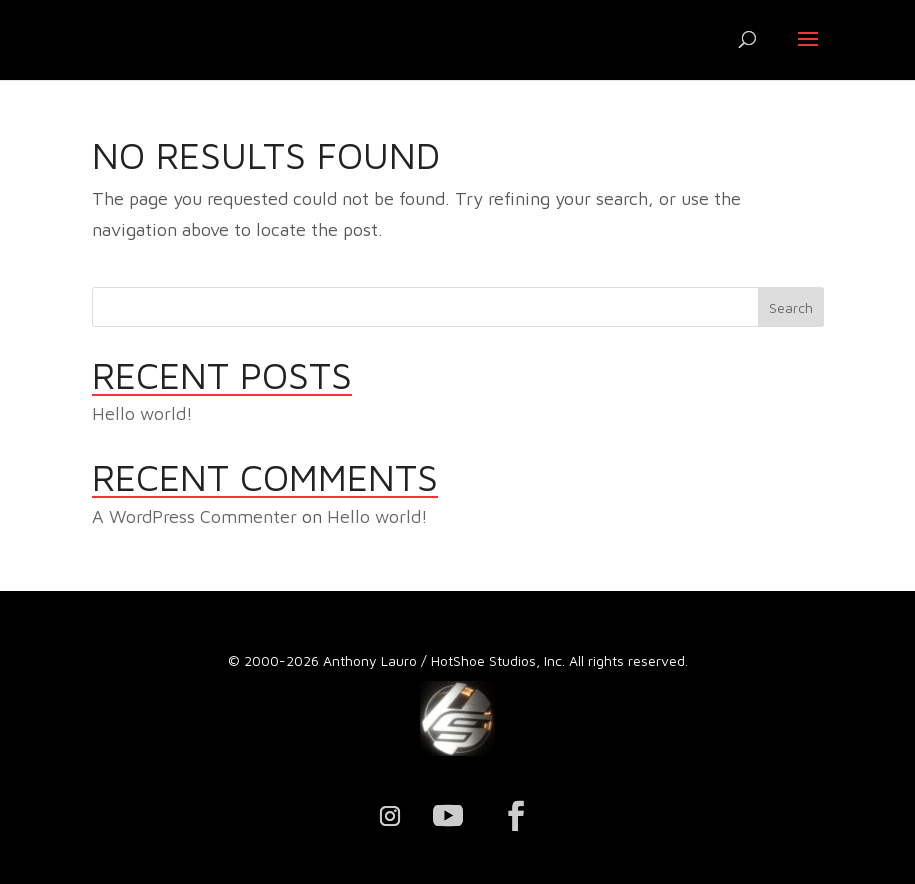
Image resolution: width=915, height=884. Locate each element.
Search (791, 307)
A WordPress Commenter (194, 516)
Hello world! (142, 413)
